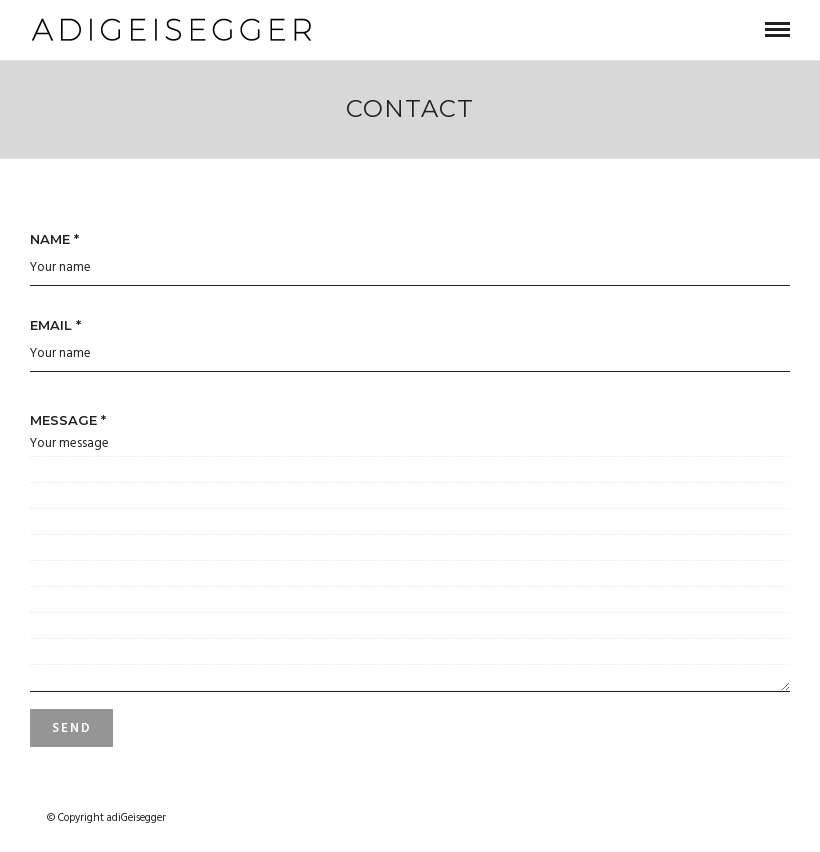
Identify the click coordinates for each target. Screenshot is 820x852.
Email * (55, 325)
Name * (54, 239)
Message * (68, 420)
